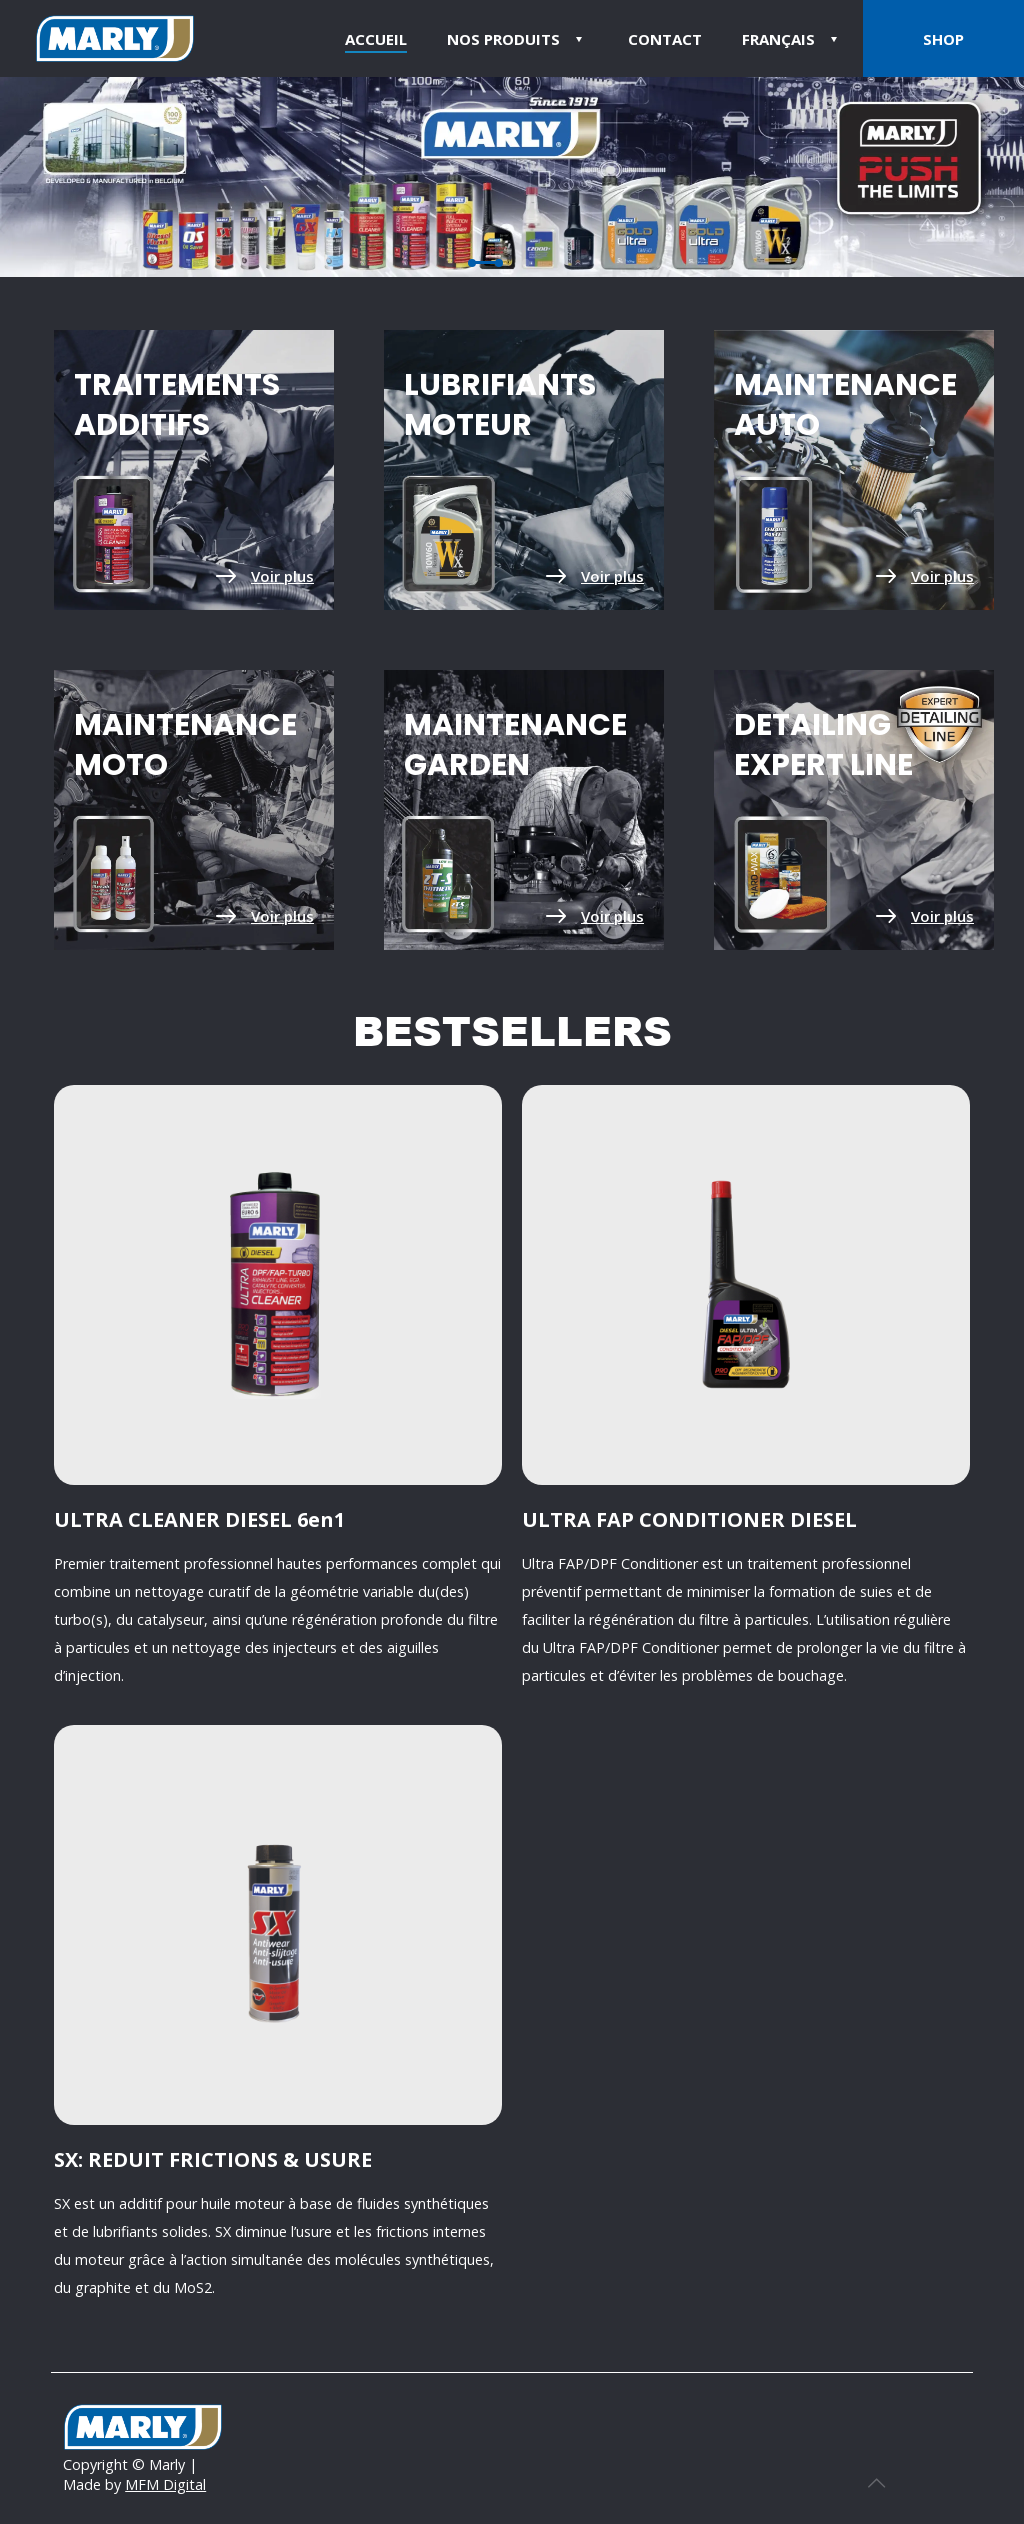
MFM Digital (165, 2484)
